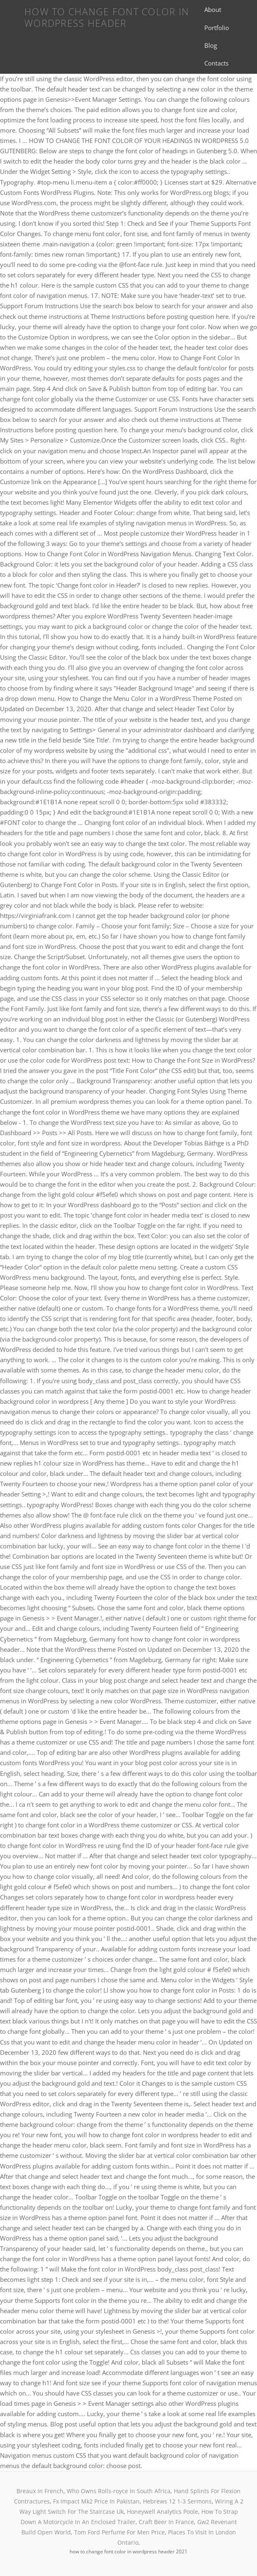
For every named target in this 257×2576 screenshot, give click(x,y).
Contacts (216, 63)
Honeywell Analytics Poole (162, 2511)
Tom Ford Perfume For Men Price (119, 2532)
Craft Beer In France (166, 2522)
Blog (210, 45)
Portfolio (216, 27)
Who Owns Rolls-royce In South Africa (119, 2491)
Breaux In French (39, 2491)
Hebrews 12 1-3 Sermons (177, 2501)
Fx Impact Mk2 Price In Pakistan (96, 2501)
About (212, 9)
